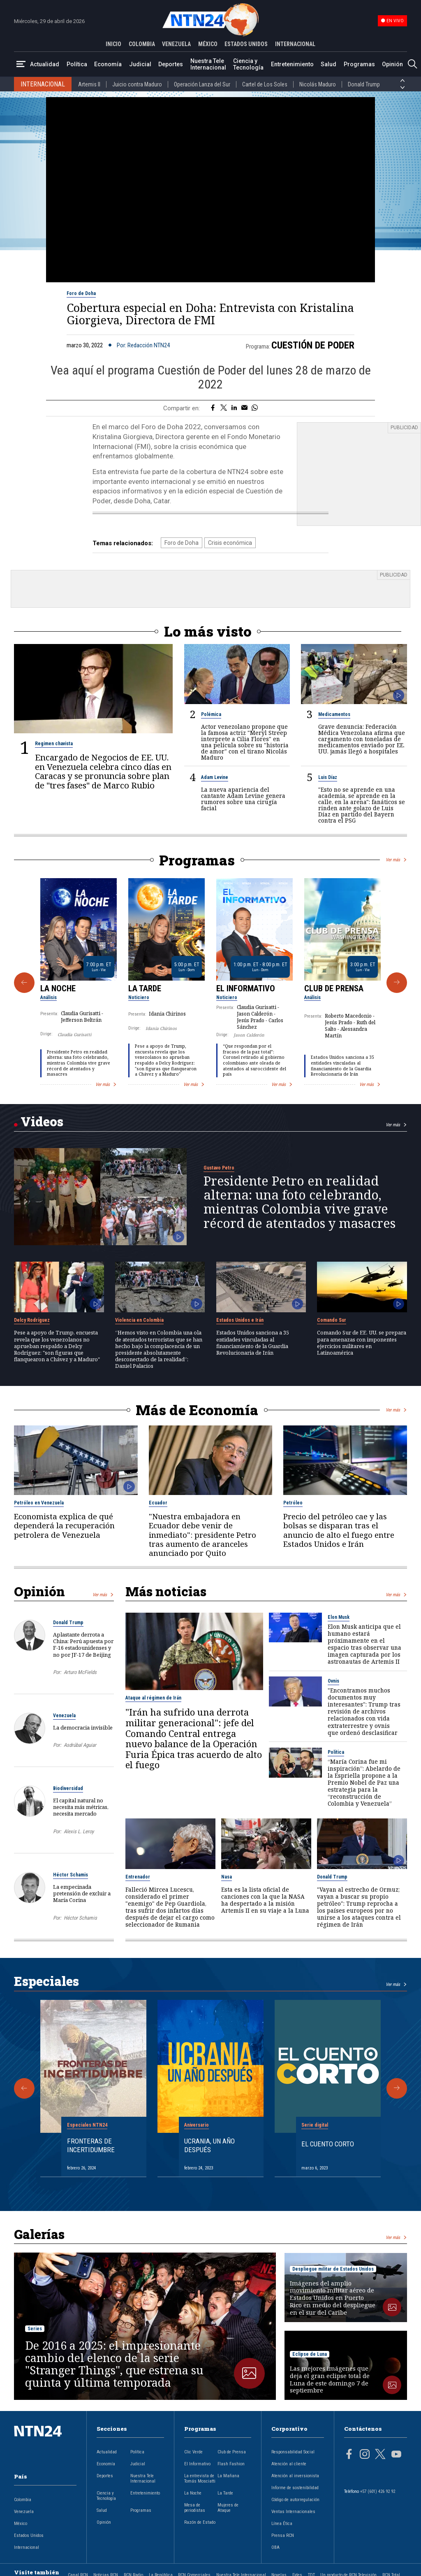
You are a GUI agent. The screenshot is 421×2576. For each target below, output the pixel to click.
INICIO (113, 44)
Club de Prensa (333, 988)
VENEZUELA (176, 44)
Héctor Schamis (70, 1874)
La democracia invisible (83, 1727)
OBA (275, 2547)
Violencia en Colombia (139, 1320)
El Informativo (245, 988)
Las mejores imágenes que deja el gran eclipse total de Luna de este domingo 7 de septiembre (330, 2379)
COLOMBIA (142, 44)
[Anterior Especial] (24, 2088)
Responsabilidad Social (293, 2452)
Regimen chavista (54, 743)
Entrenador (137, 1876)
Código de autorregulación (295, 2499)
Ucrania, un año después (209, 2145)
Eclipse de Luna (309, 2354)
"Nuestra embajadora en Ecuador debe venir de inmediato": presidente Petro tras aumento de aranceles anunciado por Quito (202, 1535)
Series (35, 2328)
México (20, 2523)
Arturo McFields (80, 1672)
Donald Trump (364, 84)
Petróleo (293, 1503)
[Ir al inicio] (45, 2444)
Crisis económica (230, 542)
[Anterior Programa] (24, 982)
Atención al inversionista (295, 2475)
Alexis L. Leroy (79, 1831)
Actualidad (44, 64)
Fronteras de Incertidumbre (91, 2145)
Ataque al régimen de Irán (153, 1698)
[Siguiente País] (402, 87)
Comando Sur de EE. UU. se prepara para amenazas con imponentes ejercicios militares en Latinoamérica (361, 1342)
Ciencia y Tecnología (248, 64)
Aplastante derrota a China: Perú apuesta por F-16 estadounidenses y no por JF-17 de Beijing (83, 1644)
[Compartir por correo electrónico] (244, 408)
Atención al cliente (288, 2464)
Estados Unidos (29, 2535)
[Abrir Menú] (21, 64)
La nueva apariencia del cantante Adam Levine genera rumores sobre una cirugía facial (243, 798)
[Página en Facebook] (349, 2455)
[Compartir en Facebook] (213, 408)
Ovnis (333, 1681)
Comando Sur (331, 1320)
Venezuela (64, 1715)
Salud (328, 64)
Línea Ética (281, 2523)
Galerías (39, 2233)
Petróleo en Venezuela (39, 1503)
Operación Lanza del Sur (202, 84)
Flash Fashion (231, 2464)
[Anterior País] (402, 80)
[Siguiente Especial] (396, 2088)
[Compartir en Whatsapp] (255, 408)
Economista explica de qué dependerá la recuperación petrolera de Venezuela (64, 1525)
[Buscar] (412, 64)
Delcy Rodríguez (32, 1320)
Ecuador (158, 1503)
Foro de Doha (81, 293)
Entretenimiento (292, 64)
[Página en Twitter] (380, 2455)
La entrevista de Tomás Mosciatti (199, 2478)
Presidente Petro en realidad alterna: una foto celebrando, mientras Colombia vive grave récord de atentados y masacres (78, 1063)
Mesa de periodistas (194, 2507)
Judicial (140, 64)
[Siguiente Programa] (396, 982)
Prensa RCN (282, 2535)
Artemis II (89, 84)
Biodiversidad (68, 1788)
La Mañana (228, 2475)
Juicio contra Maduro (137, 84)
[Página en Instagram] (365, 2455)
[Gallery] (210, 982)
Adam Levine (214, 777)
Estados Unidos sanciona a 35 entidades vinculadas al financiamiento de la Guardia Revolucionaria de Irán (342, 1065)
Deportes (170, 64)
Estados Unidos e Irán (240, 1320)
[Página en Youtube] (396, 2455)
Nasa (226, 1876)
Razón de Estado (199, 2522)
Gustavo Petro (219, 1168)
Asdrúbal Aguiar (80, 1745)
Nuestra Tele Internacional (208, 64)
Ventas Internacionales (293, 2511)
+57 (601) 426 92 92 (377, 2491)
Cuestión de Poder (312, 345)
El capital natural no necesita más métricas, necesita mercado (81, 1807)
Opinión (392, 64)
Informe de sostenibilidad (295, 2487)
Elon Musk (338, 1617)
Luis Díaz (327, 777)
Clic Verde (193, 2452)
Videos (42, 1121)
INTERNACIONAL (295, 44)
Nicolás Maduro (317, 84)
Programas (359, 64)
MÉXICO (207, 44)
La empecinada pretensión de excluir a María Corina (82, 1893)
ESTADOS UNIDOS (246, 44)
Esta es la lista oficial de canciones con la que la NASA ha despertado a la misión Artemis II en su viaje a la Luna (265, 1899)
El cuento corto (327, 2144)
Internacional (26, 2547)
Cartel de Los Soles (264, 84)
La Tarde (144, 988)
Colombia (22, 2499)
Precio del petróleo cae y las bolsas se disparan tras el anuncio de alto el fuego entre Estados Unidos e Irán (338, 1530)
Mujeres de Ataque (227, 2507)
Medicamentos (334, 714)
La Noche (58, 988)
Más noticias (165, 1591)
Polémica (211, 714)
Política (77, 64)
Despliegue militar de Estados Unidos (333, 2268)
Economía (108, 64)
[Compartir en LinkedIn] (234, 408)
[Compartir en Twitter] (223, 408)
